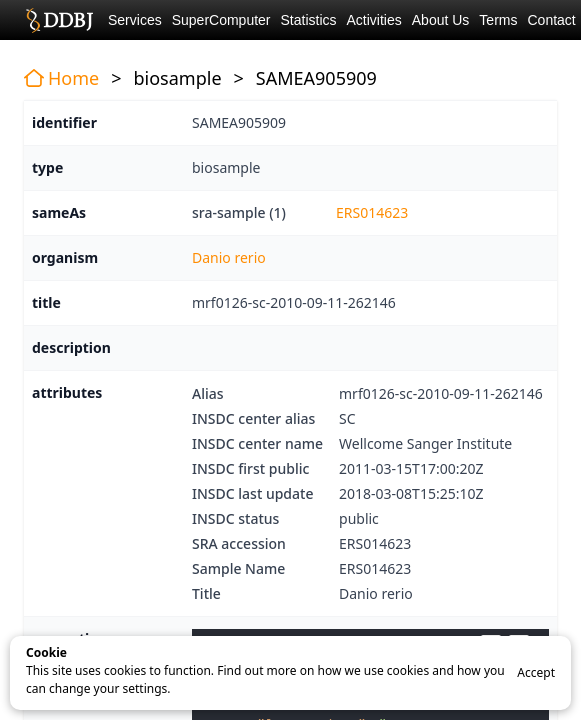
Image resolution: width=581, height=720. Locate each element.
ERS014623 (372, 212)
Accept (536, 672)
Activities (374, 20)
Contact (551, 20)
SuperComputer (221, 20)
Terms (498, 20)
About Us (441, 20)
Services (135, 20)
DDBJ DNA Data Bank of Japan (59, 20)
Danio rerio (229, 257)
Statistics (309, 20)
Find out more (256, 670)
